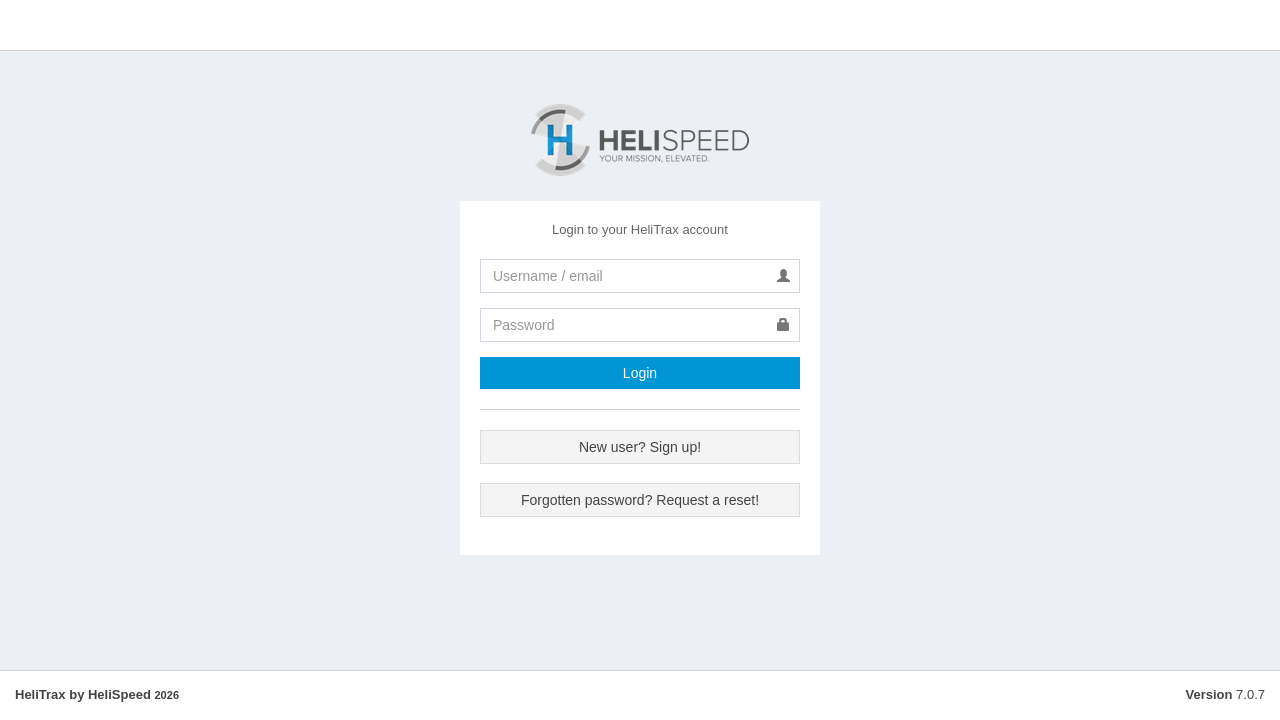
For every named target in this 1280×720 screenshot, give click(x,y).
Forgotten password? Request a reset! (640, 500)
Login (640, 373)
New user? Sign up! (640, 447)
